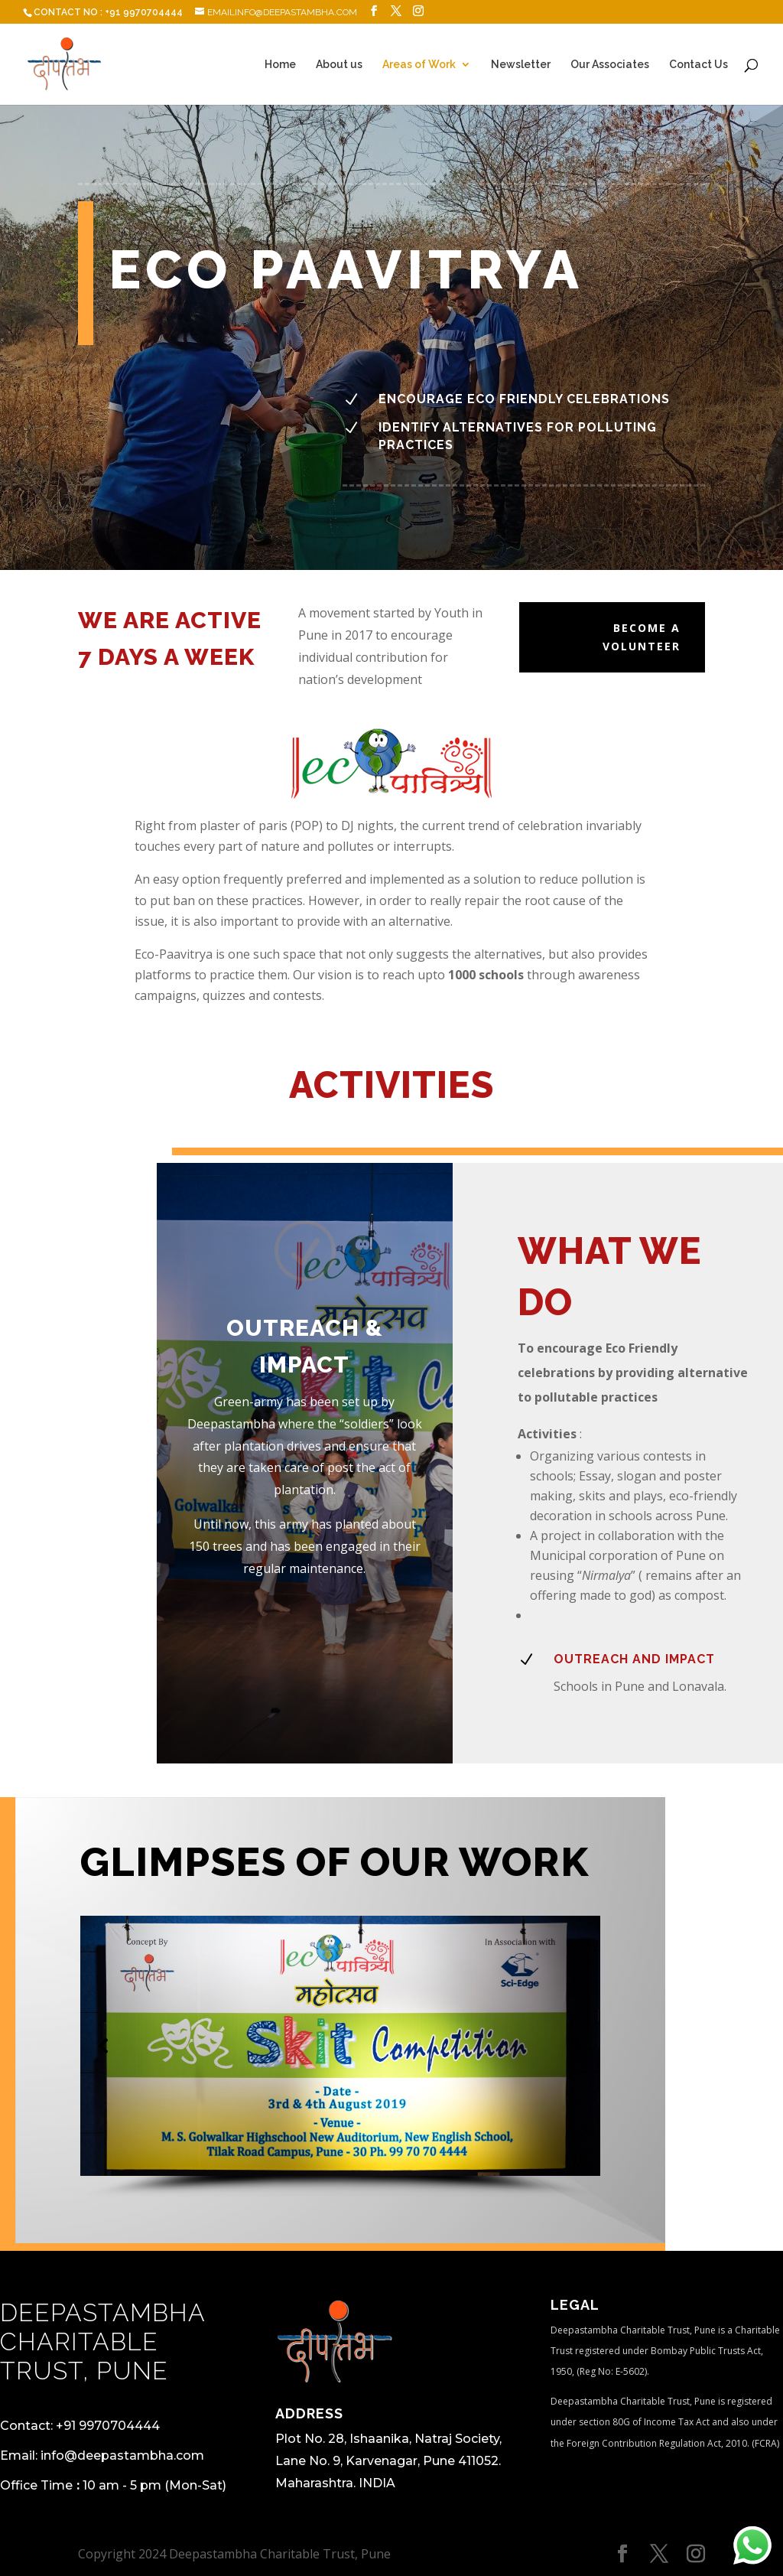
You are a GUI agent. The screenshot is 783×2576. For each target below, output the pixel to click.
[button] (104, 2046)
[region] (340, 2058)
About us (339, 64)
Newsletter (521, 64)
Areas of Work (419, 64)
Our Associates (609, 64)
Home (280, 64)
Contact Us (698, 64)
